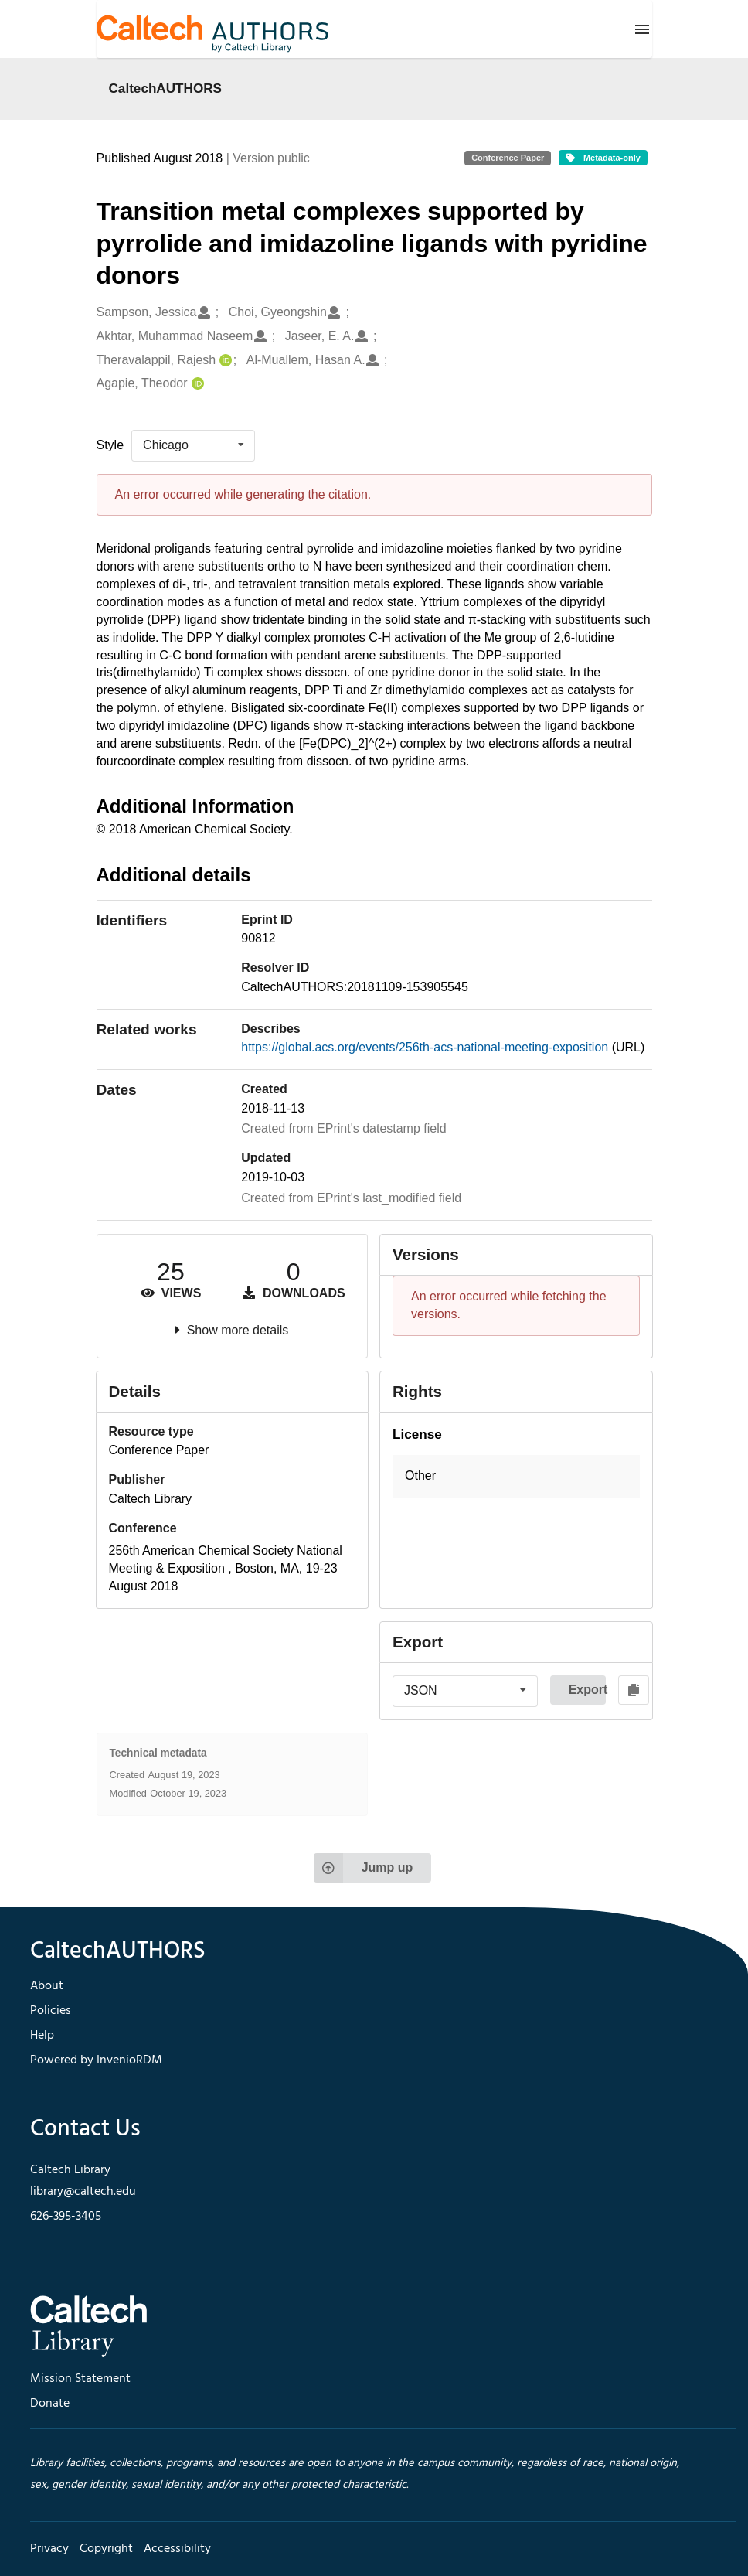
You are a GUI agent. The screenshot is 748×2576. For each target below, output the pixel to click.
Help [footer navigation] (42, 2036)
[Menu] (642, 29)
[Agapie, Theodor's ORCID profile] (196, 384)
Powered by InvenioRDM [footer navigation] (96, 2060)
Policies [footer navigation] (50, 2011)
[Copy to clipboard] (634, 1690)
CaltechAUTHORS (166, 88)
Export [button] (587, 1689)
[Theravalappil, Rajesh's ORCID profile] (224, 361)
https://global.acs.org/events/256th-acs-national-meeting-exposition (426, 1047)
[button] (516, 1476)
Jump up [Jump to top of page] (363, 1868)
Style (110, 444)
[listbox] (193, 445)
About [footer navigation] (46, 1986)
